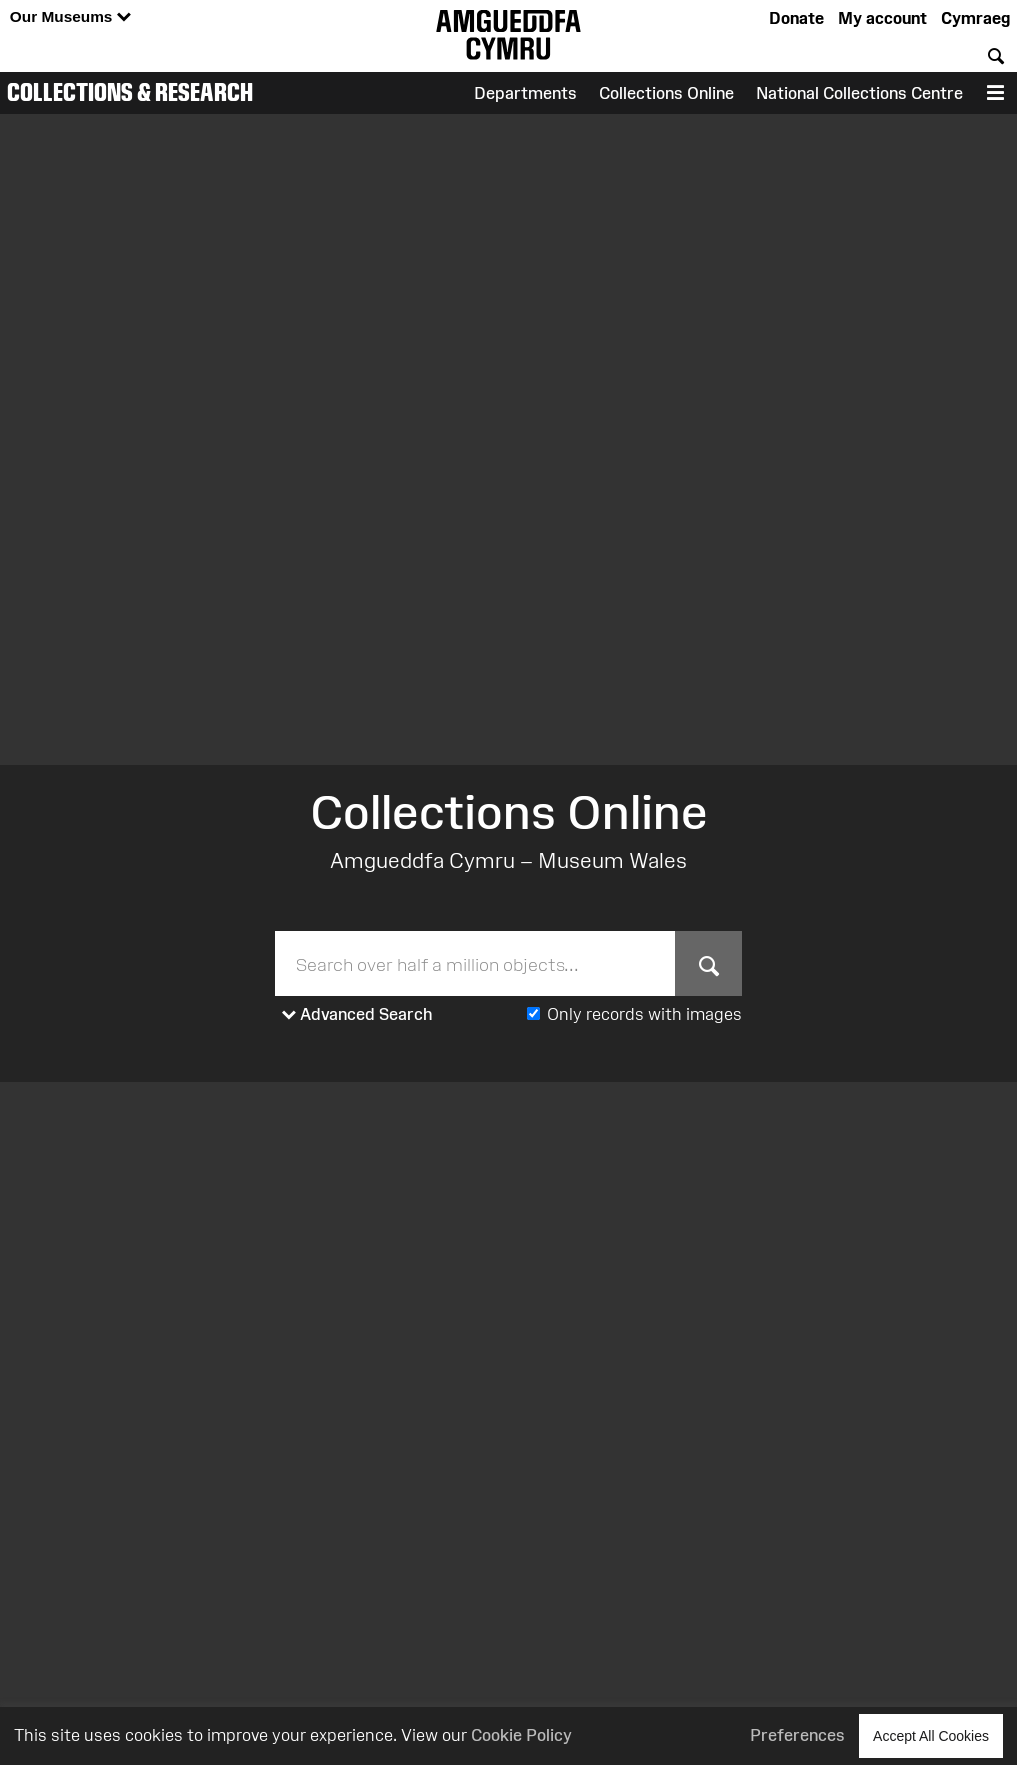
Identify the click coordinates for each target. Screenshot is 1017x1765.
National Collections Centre (859, 93)
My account (882, 18)
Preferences (797, 1735)
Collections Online (666, 93)
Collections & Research (130, 92)
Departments (525, 93)
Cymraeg (975, 18)
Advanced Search (357, 1015)
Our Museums (70, 17)
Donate (796, 18)
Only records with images (644, 1014)
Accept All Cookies (931, 1735)
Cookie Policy (521, 1735)
